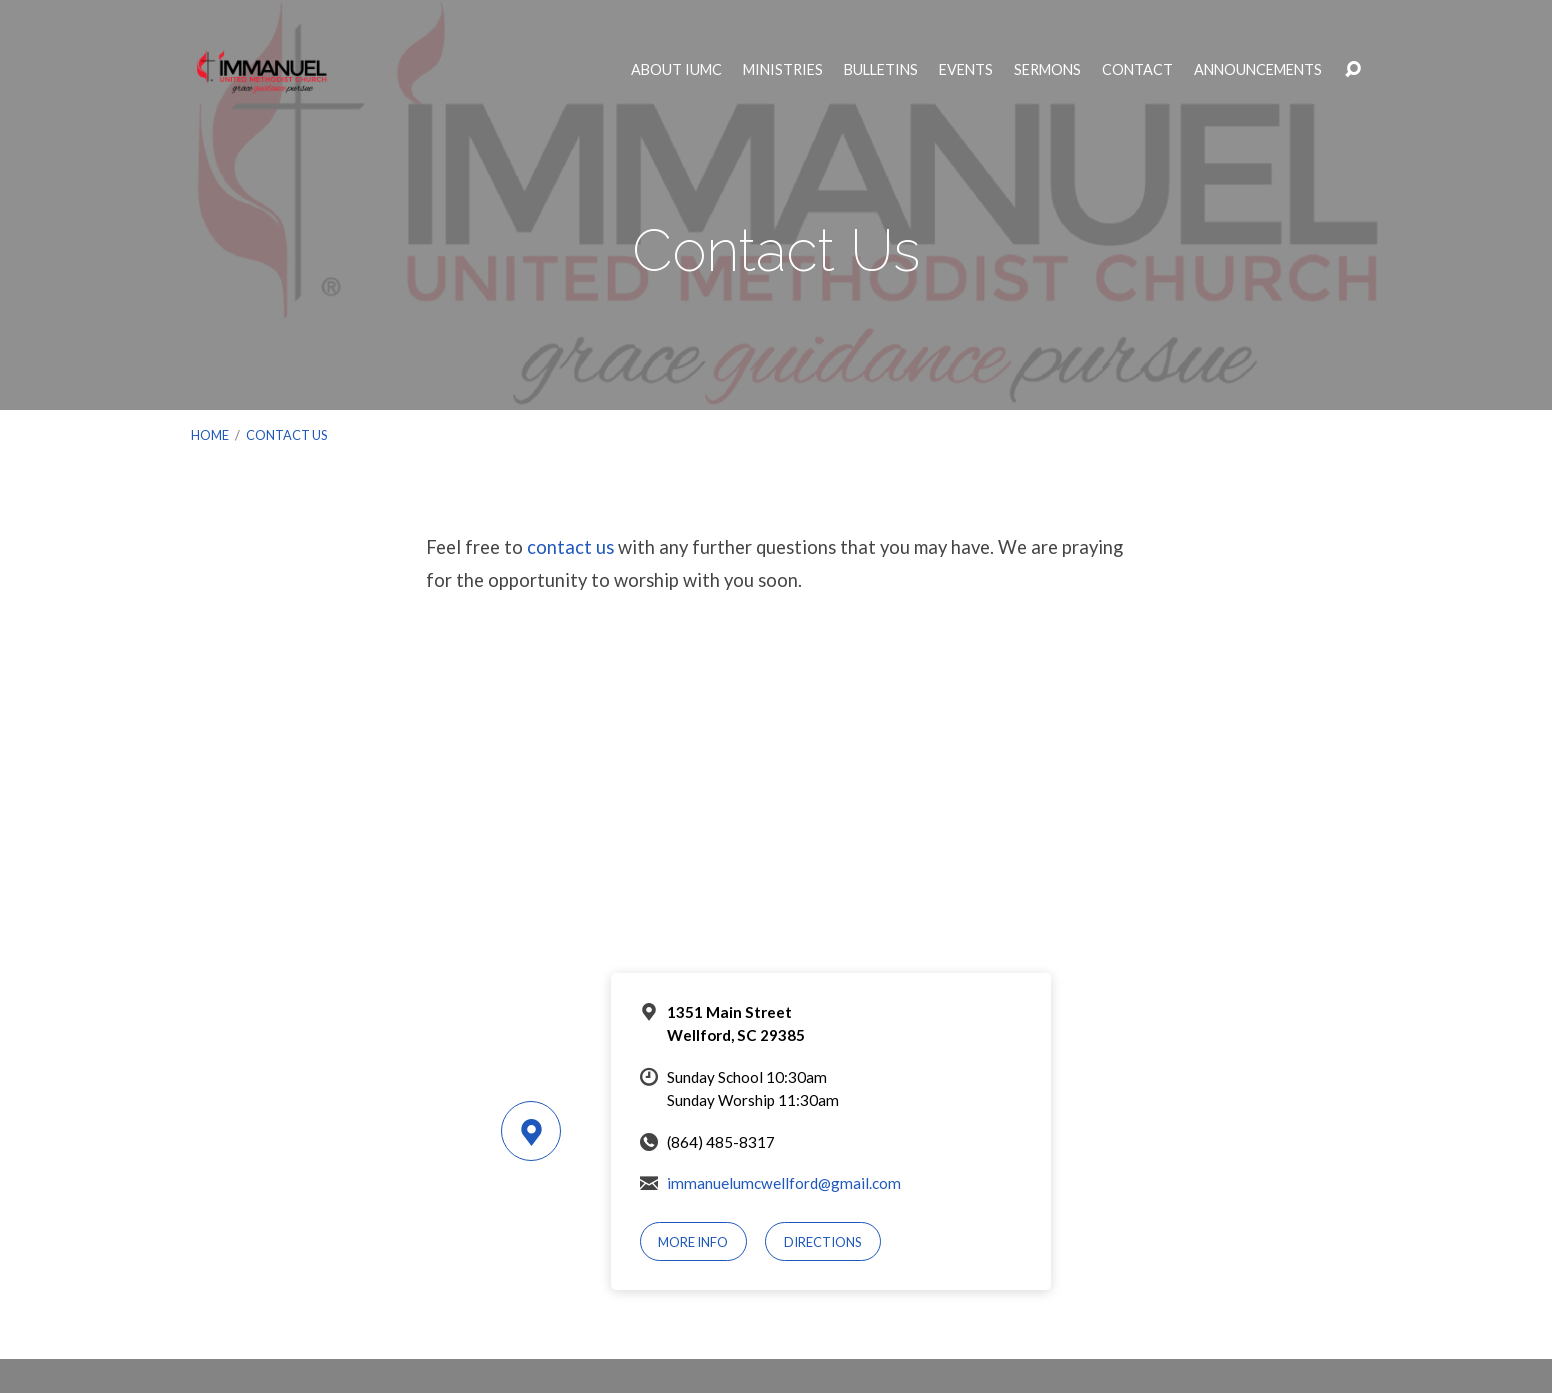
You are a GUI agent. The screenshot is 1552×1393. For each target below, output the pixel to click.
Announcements (1258, 70)
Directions (823, 1242)
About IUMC (676, 70)
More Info (693, 1242)
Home (210, 435)
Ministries (783, 70)
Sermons (1047, 70)
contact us (570, 547)
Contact (1137, 70)
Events (966, 70)
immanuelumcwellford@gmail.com (784, 1183)
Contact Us (286, 435)
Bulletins (881, 70)
